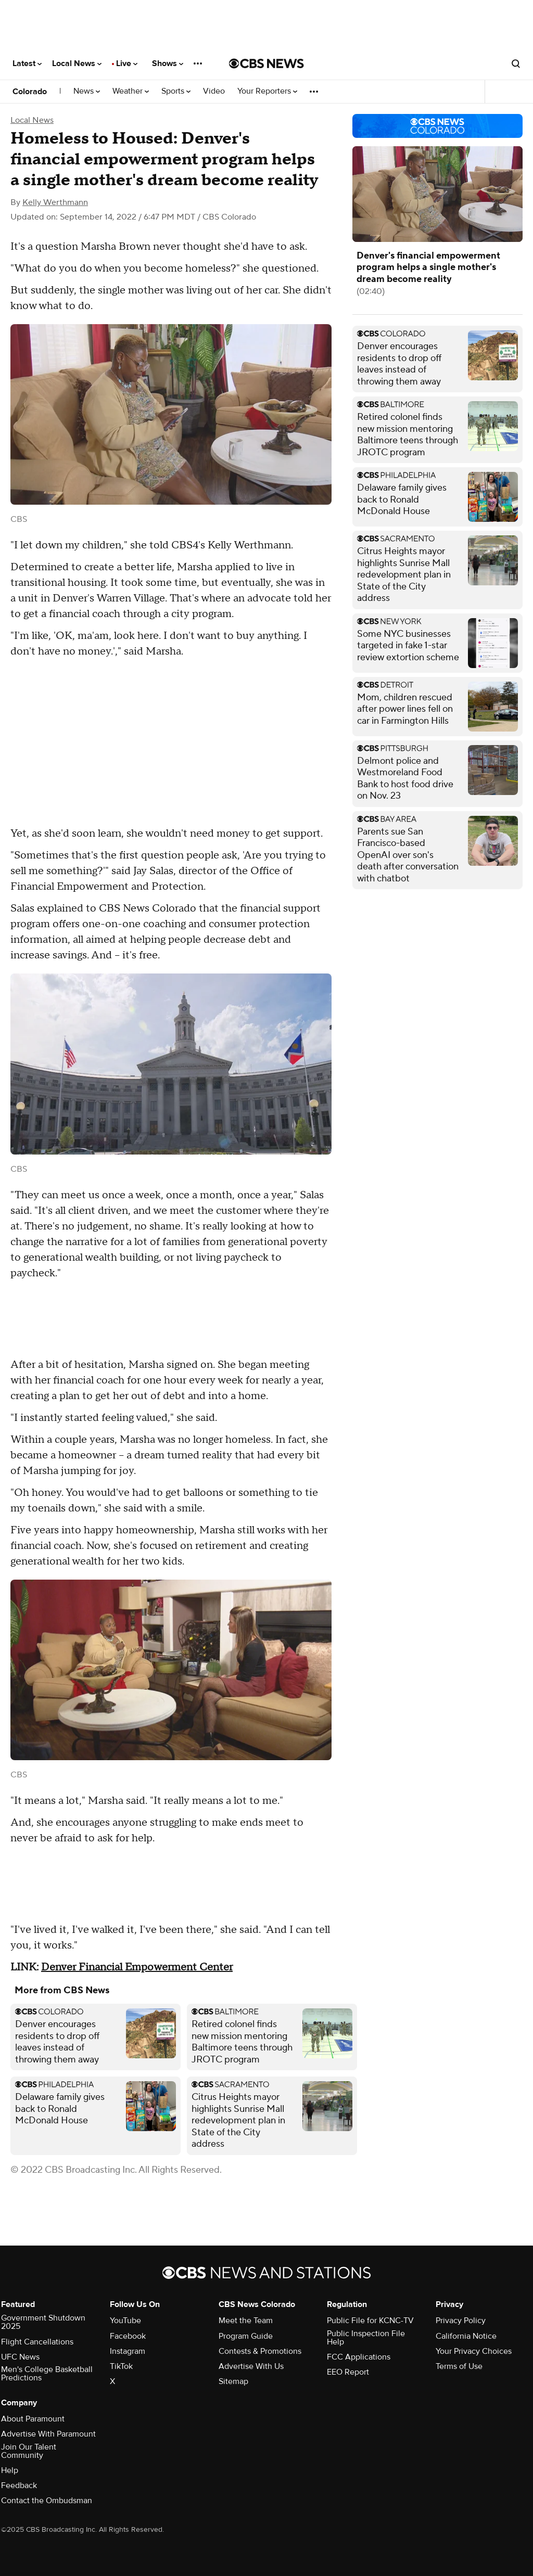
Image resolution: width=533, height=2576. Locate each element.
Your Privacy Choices (474, 2351)
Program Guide (246, 2336)
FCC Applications (358, 2357)
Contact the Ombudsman (46, 2500)
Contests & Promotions (260, 2351)
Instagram (127, 2351)
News (86, 91)
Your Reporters (267, 91)
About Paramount (33, 2419)
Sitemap (233, 2381)
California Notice (466, 2336)
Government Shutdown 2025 (43, 2322)
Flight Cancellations (37, 2342)
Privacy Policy (461, 2320)
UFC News (20, 2357)
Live (126, 63)
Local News (76, 63)
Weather (130, 91)
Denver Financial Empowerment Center (137, 1967)
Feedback (19, 2485)
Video (214, 91)
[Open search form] (516, 63)
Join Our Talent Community (28, 2451)
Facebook (128, 2336)
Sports (176, 91)
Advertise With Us (251, 2366)
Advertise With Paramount (48, 2434)
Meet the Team (246, 2320)
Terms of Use (459, 2366)
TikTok (121, 2366)
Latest (27, 63)
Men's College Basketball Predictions (47, 2373)
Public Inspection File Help (366, 2337)
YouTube (125, 2320)
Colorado (29, 91)
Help (9, 2470)
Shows (167, 63)
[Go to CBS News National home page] (266, 63)
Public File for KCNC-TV (370, 2320)
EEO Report (348, 2372)
